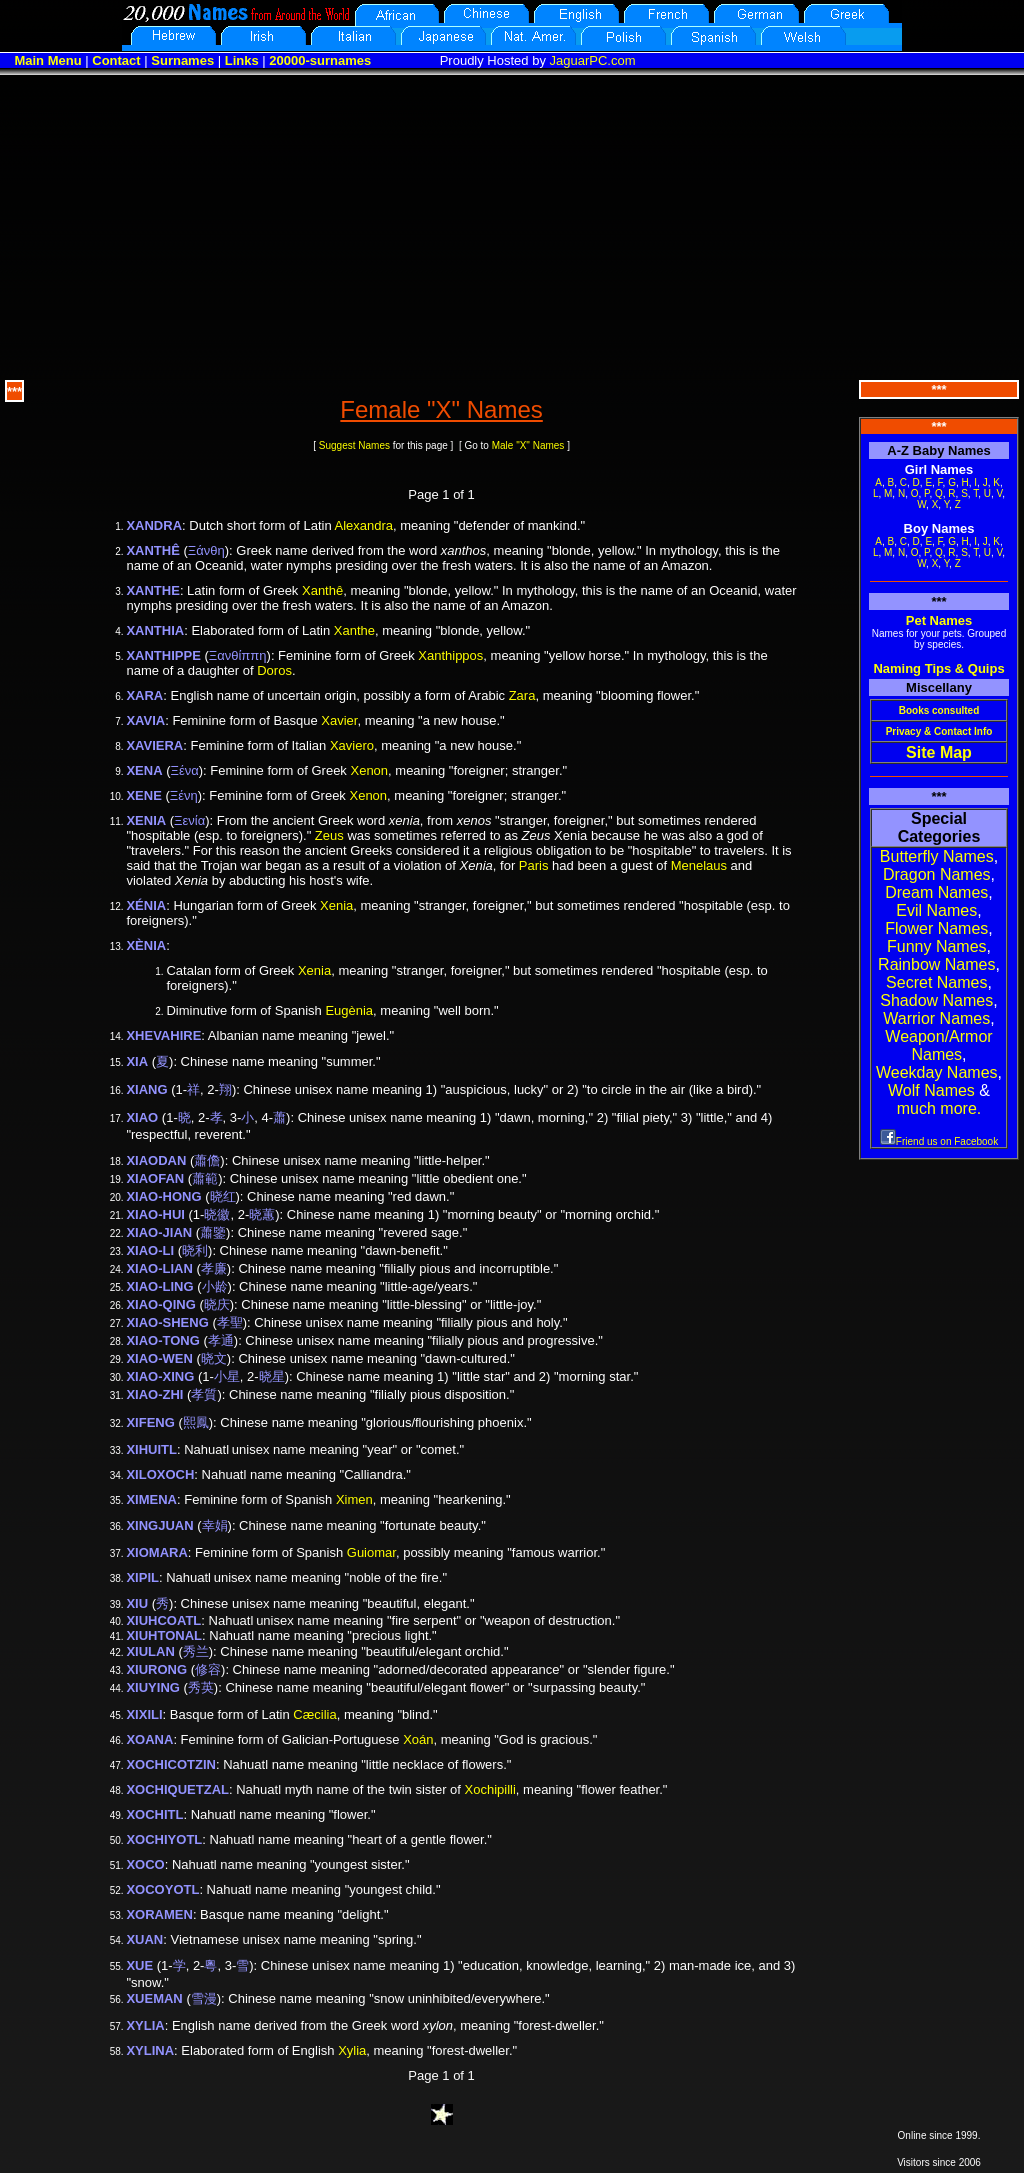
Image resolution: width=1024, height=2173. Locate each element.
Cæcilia (314, 1714)
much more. (939, 1108)
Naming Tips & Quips (938, 668)
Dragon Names (937, 874)
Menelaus (699, 865)
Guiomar (371, 1552)
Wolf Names (931, 1090)
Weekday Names (937, 1072)
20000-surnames (320, 60)
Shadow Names (936, 1000)
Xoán (418, 1739)
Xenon (369, 770)
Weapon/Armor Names (938, 1045)
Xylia (352, 2050)
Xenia (336, 905)
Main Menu (47, 60)
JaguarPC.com (593, 60)
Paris (534, 865)
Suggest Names (354, 445)
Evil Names (936, 910)
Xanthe (354, 630)
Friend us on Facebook (939, 1141)
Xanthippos (450, 655)
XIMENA (151, 1499)
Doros (274, 670)
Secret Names (936, 982)
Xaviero (352, 745)
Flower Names (936, 928)
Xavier (339, 720)
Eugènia (349, 1010)
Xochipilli (490, 1789)
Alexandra (364, 525)
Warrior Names (936, 1018)
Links (242, 60)
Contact (116, 60)
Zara (522, 695)
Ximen (354, 1499)
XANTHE (152, 590)
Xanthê (322, 590)
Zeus (329, 835)
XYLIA (145, 2025)
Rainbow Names (936, 964)
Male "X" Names (528, 445)
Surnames (182, 60)
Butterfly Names (937, 856)
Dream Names (936, 892)
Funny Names (937, 946)
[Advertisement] (512, 225)
